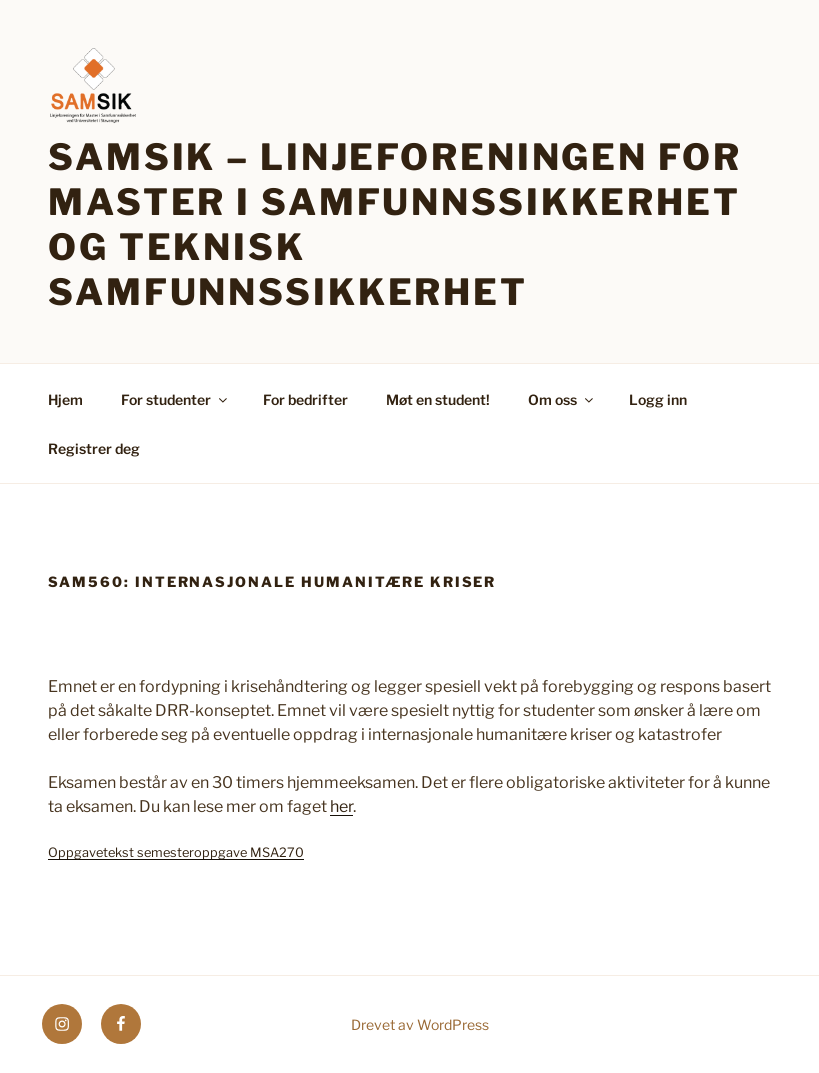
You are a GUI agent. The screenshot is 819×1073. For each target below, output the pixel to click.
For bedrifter (305, 399)
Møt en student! (438, 399)
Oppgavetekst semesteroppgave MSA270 (176, 852)
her (341, 806)
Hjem (65, 399)
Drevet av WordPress (420, 1024)
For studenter (175, 399)
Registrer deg (94, 448)
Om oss (562, 399)
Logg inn (658, 399)
